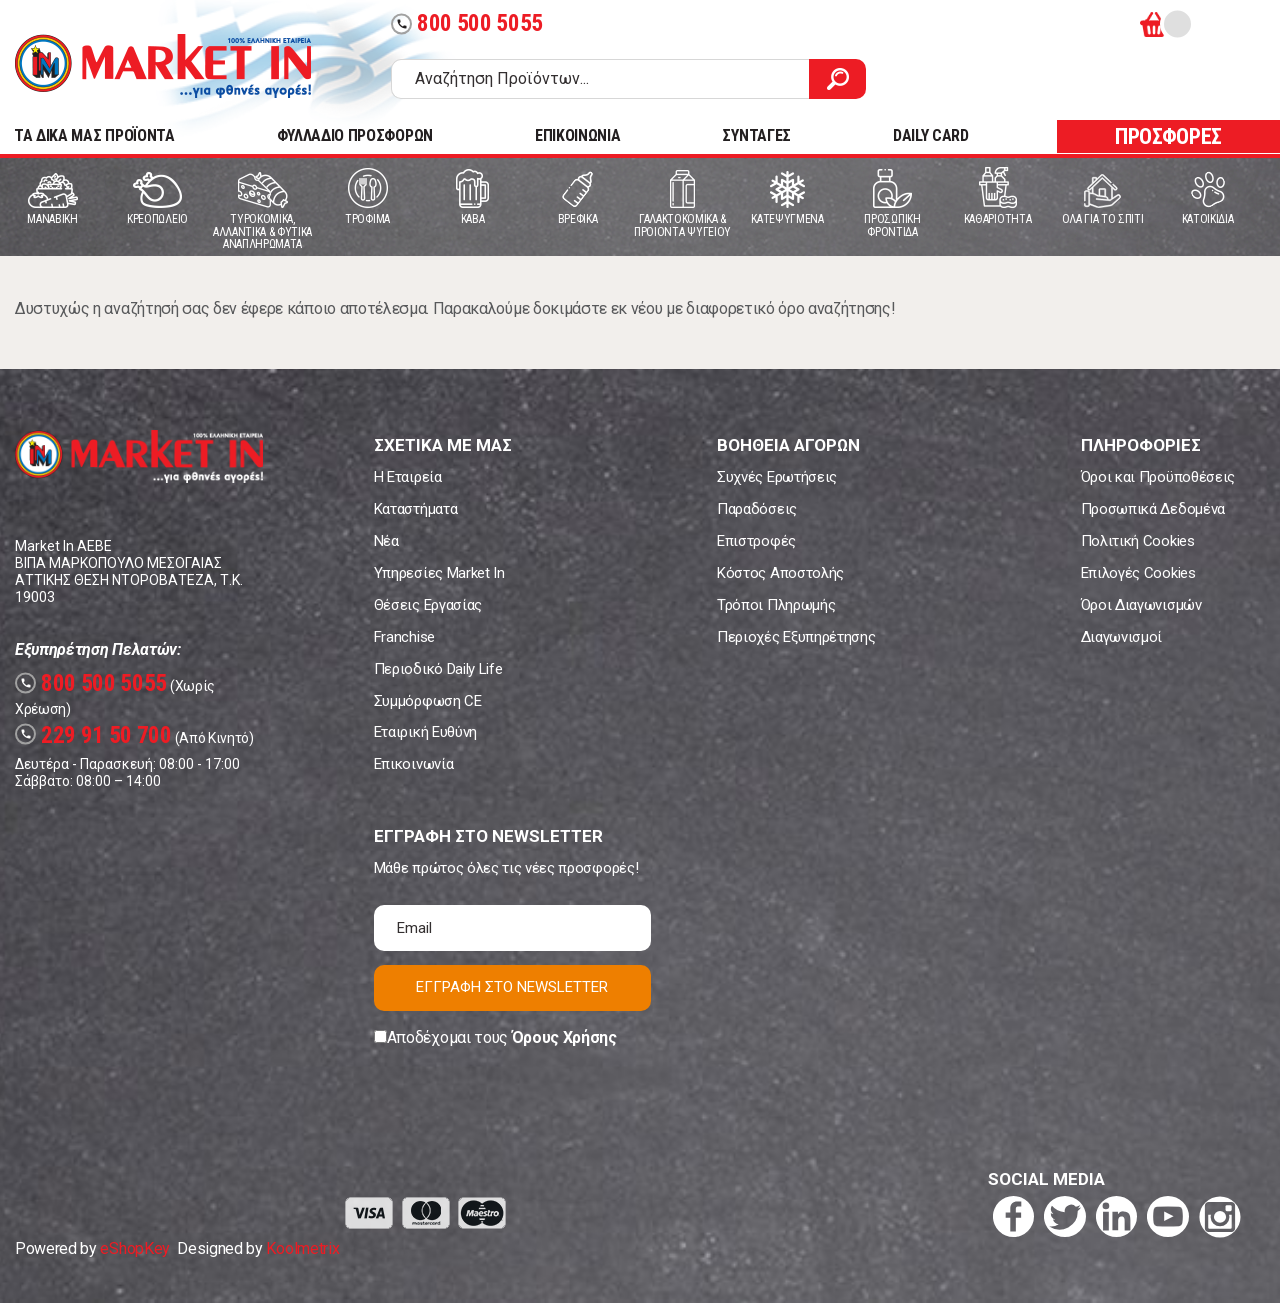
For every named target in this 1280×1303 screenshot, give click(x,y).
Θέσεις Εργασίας (428, 605)
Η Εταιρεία (408, 477)
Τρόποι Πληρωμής (776, 605)
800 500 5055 (467, 23)
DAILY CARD (931, 135)
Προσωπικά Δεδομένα (1153, 509)
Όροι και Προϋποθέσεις (1158, 477)
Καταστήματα (415, 509)
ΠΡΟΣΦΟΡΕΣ (1168, 136)
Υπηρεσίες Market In (439, 573)
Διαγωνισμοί (1121, 637)
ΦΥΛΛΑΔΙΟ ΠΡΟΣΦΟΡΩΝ (355, 135)
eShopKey (134, 1248)
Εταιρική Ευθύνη (425, 732)
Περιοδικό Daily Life (438, 669)
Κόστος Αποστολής (780, 573)
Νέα (386, 541)
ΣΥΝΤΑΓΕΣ (756, 135)
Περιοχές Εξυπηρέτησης (796, 637)
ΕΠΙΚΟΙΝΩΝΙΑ (577, 135)
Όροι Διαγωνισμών (1141, 605)
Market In (163, 66)
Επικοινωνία (413, 764)
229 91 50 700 (93, 735)
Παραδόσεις (757, 509)
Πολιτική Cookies (1138, 541)
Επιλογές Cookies (1138, 573)
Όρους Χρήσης (564, 1037)
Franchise (404, 637)
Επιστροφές (756, 541)
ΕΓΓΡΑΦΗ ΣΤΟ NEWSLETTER (512, 987)
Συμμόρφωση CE (428, 701)
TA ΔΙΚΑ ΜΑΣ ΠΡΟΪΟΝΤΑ (94, 135)
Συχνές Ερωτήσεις (777, 477)
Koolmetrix (302, 1248)
